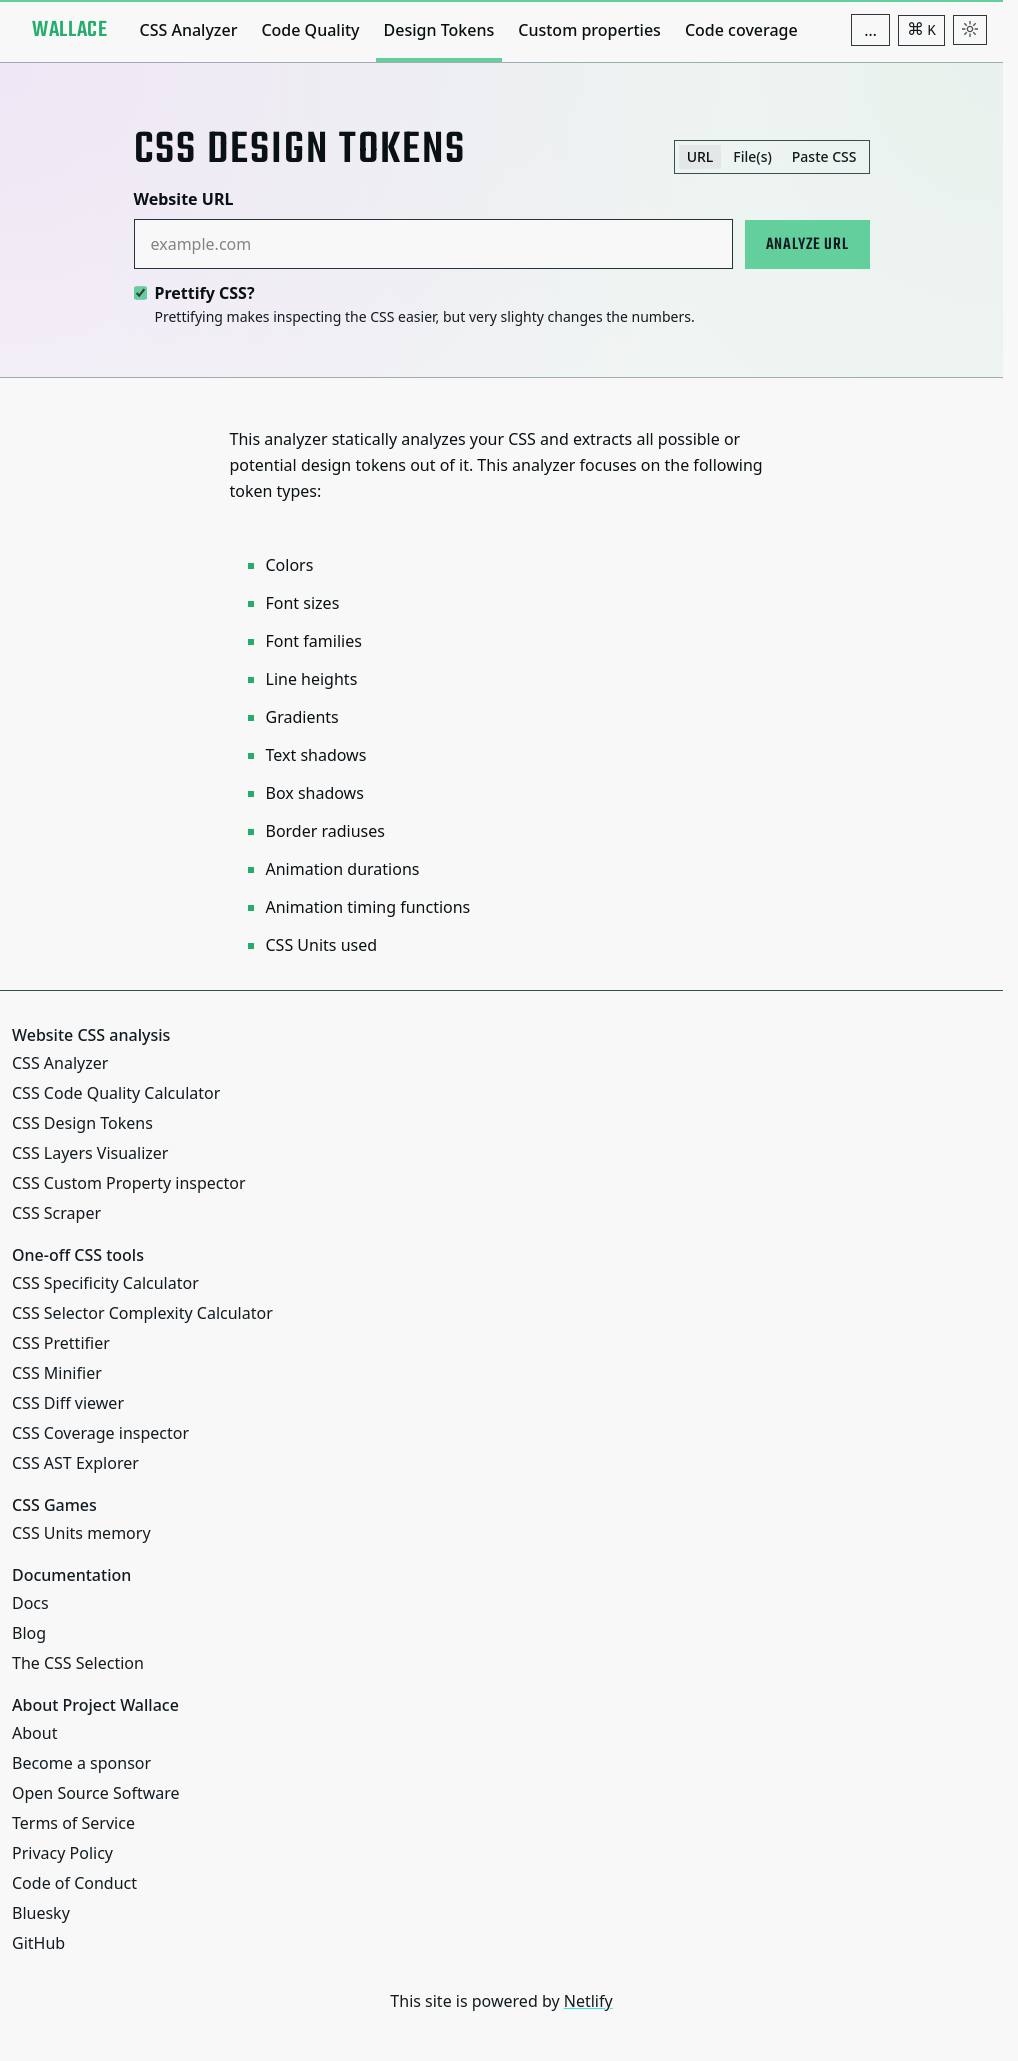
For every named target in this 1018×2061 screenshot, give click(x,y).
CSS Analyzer (188, 30)
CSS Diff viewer (68, 1403)
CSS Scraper (56, 1213)
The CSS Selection (78, 1663)
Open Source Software (96, 1793)
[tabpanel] (502, 258)
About (34, 1733)
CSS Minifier (57, 1373)
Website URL (184, 199)
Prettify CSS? (205, 293)
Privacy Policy (62, 1853)
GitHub (38, 1943)
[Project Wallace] (69, 30)
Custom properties (589, 30)
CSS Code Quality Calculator (116, 1093)
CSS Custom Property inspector (129, 1183)
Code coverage (741, 30)
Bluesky (41, 1913)
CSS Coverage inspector (100, 1433)
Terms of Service (73, 1823)
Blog (29, 1633)
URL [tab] (700, 156)
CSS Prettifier (61, 1343)
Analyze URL (807, 245)
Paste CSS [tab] (824, 156)
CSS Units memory (81, 1533)
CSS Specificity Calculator (105, 1283)
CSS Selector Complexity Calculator (142, 1313)
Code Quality (310, 30)
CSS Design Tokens (82, 1123)
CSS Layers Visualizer (90, 1153)
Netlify (588, 2001)
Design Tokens (439, 30)
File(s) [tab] (752, 156)
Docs (30, 1603)
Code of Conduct (74, 1883)
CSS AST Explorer (75, 1463)
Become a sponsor (81, 1763)
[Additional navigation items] (870, 30)
